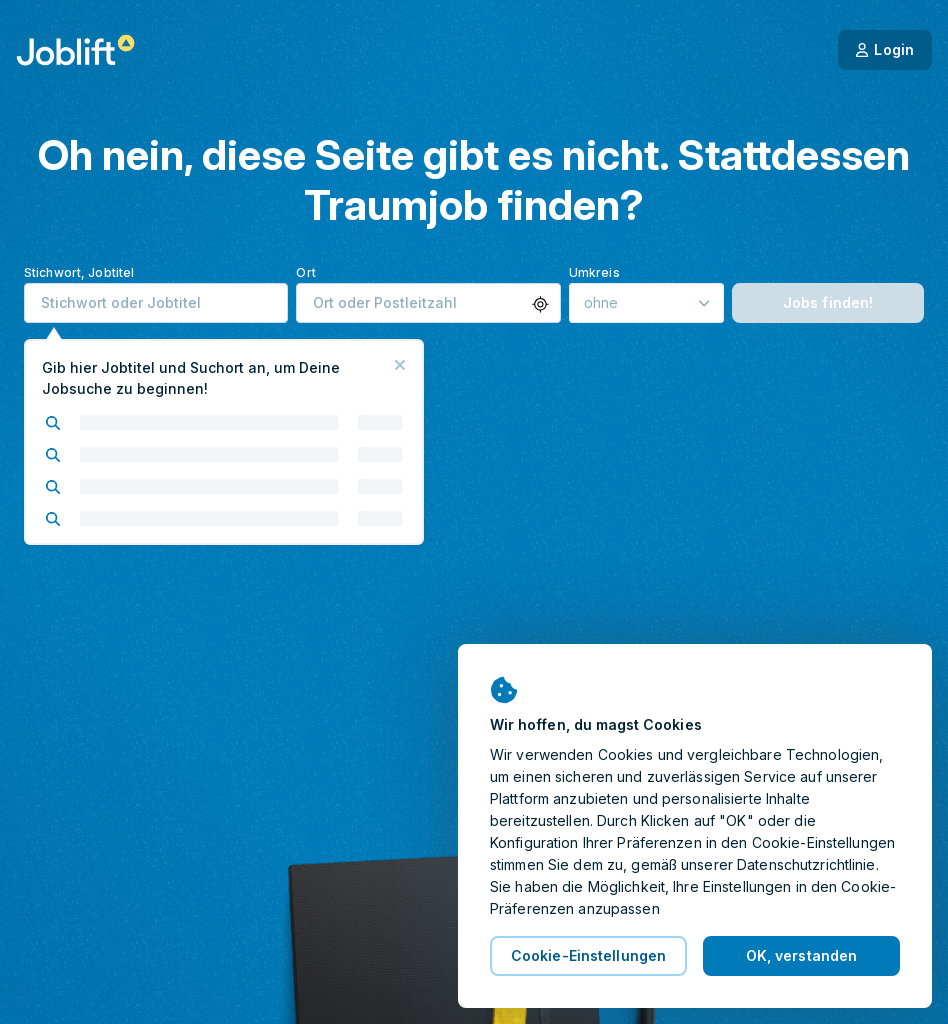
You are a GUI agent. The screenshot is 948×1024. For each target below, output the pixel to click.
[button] (540, 304)
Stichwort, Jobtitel (79, 272)
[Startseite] (75, 50)
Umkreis (594, 272)
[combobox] (156, 303)
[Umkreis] (646, 303)
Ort (305, 272)
